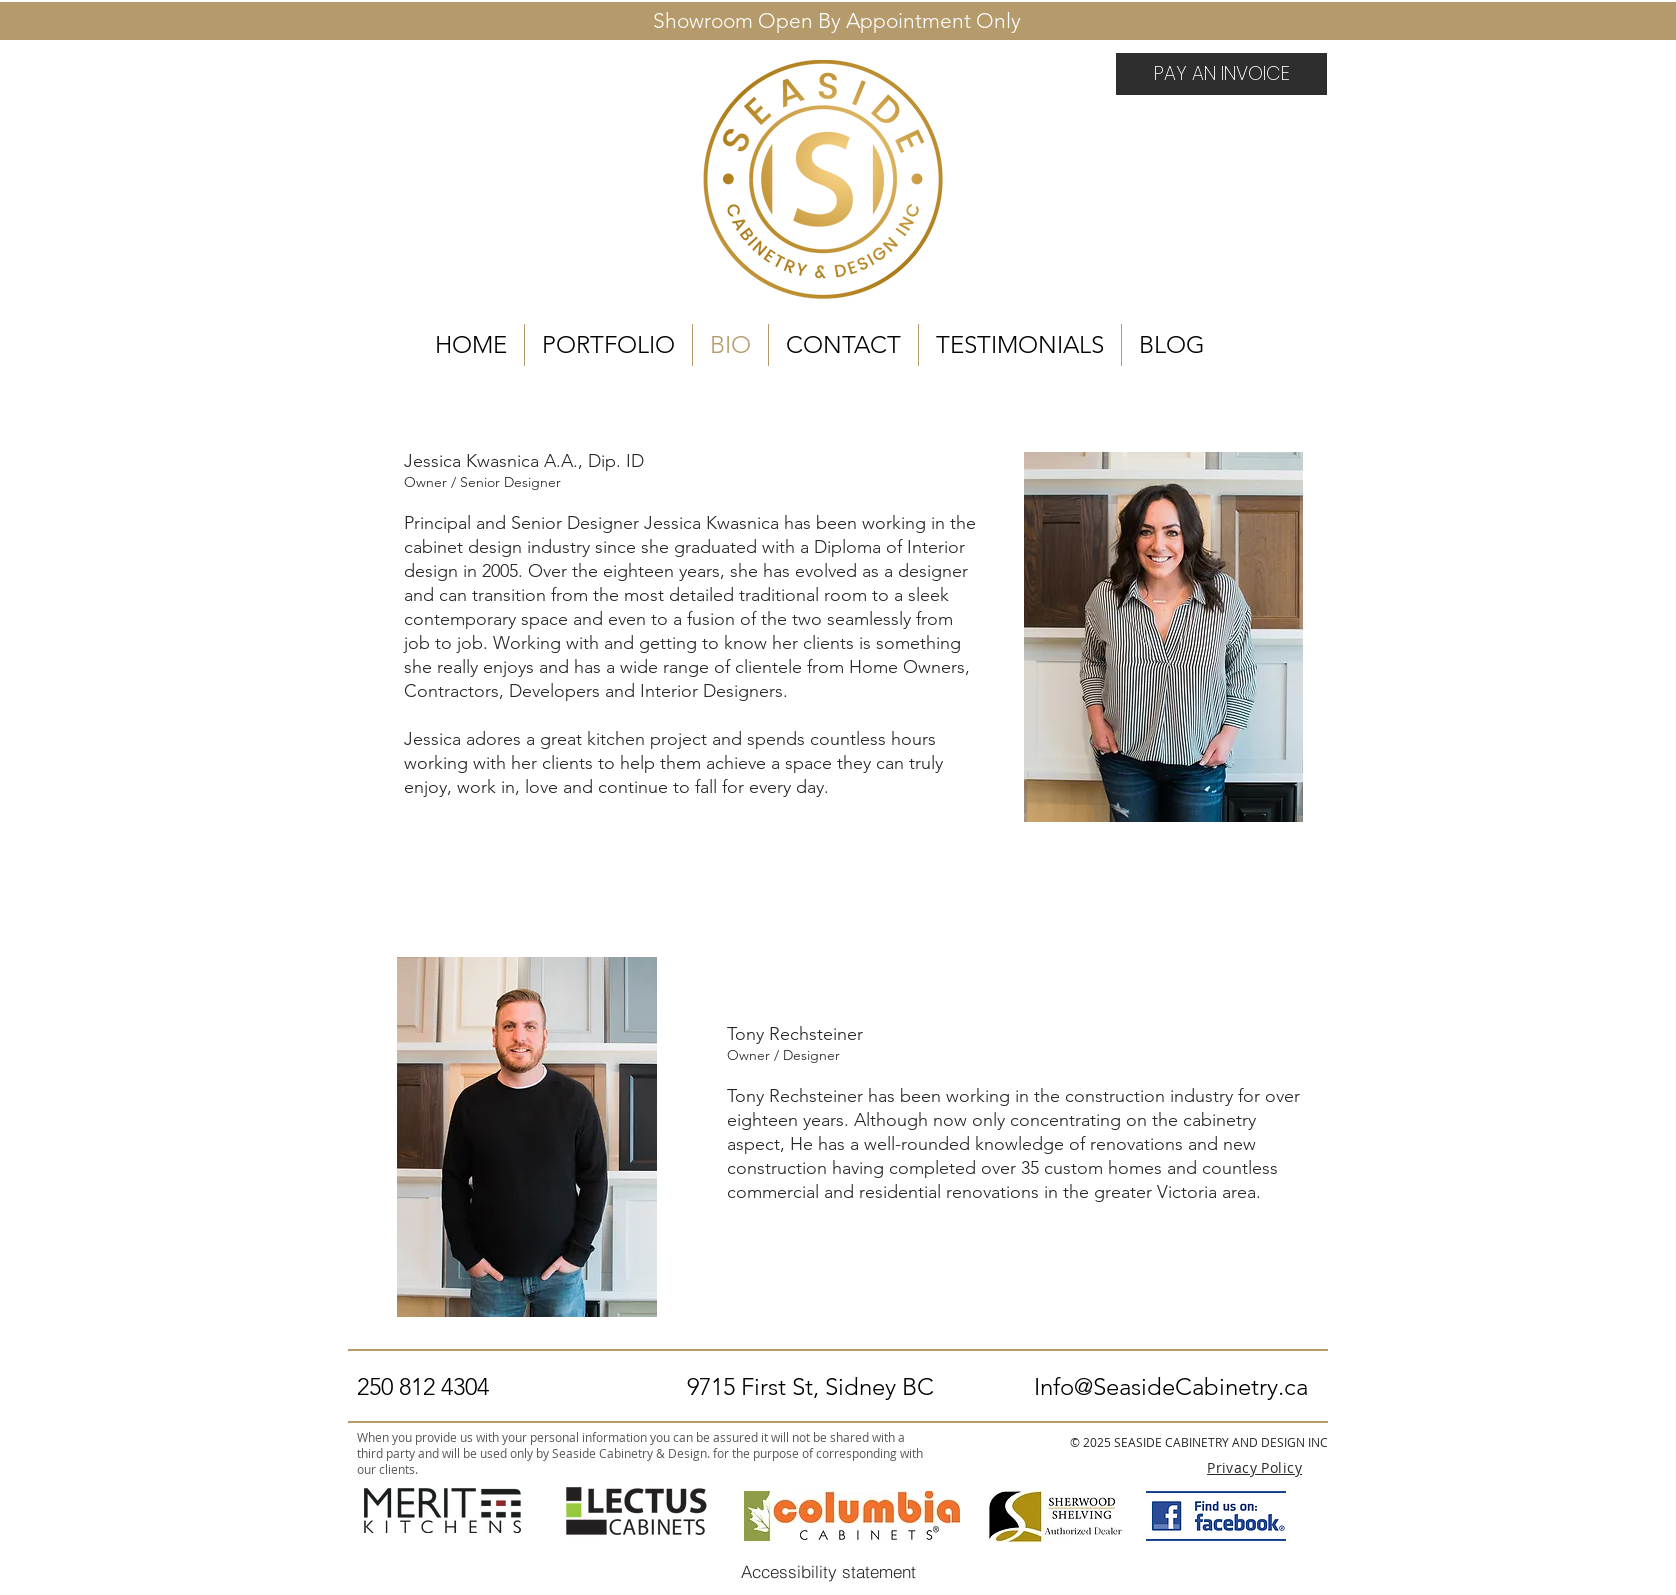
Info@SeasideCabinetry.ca (1171, 1386)
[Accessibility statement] (828, 1571)
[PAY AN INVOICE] (1221, 74)
